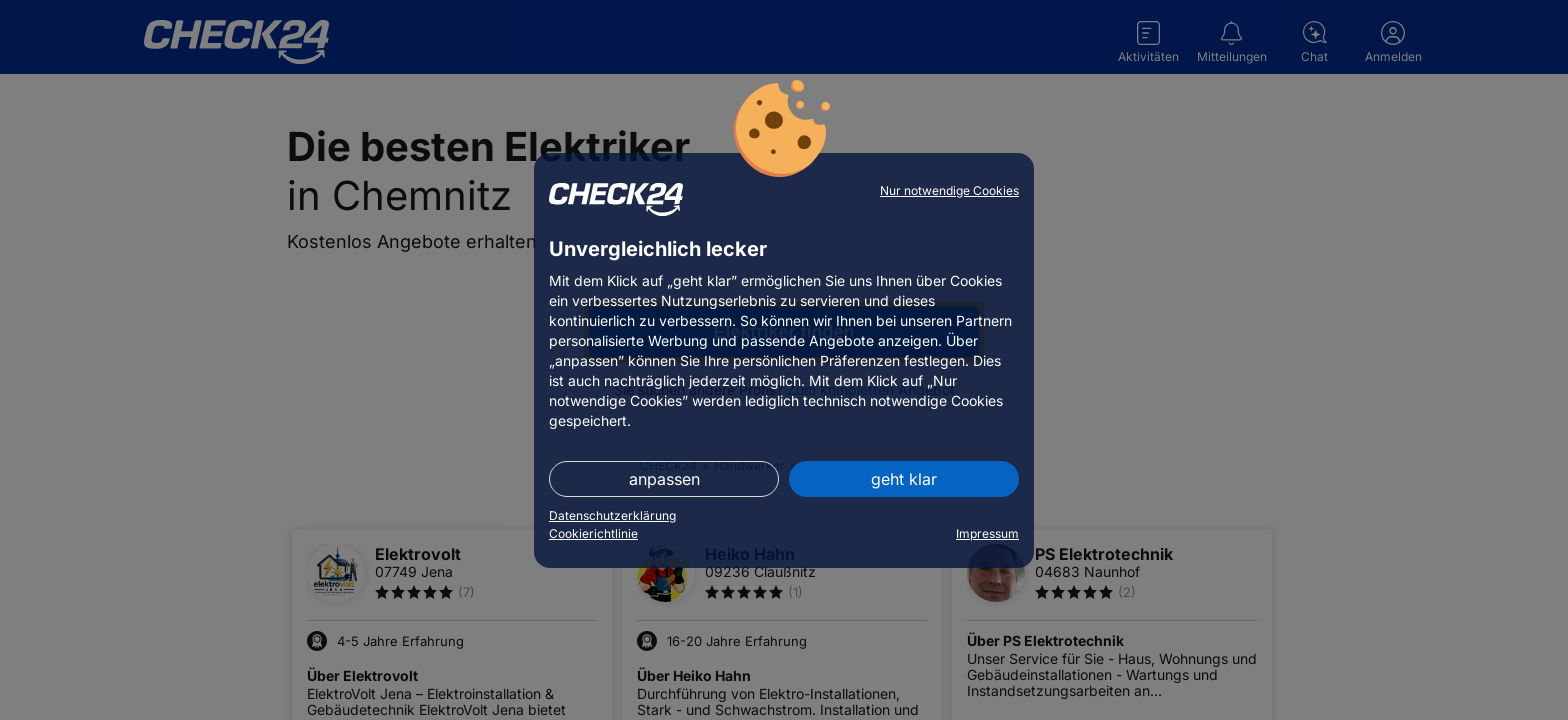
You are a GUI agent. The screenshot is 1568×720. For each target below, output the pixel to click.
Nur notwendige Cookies (949, 190)
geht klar (904, 479)
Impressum (987, 533)
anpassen (664, 479)
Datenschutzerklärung (612, 515)
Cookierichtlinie (593, 533)
